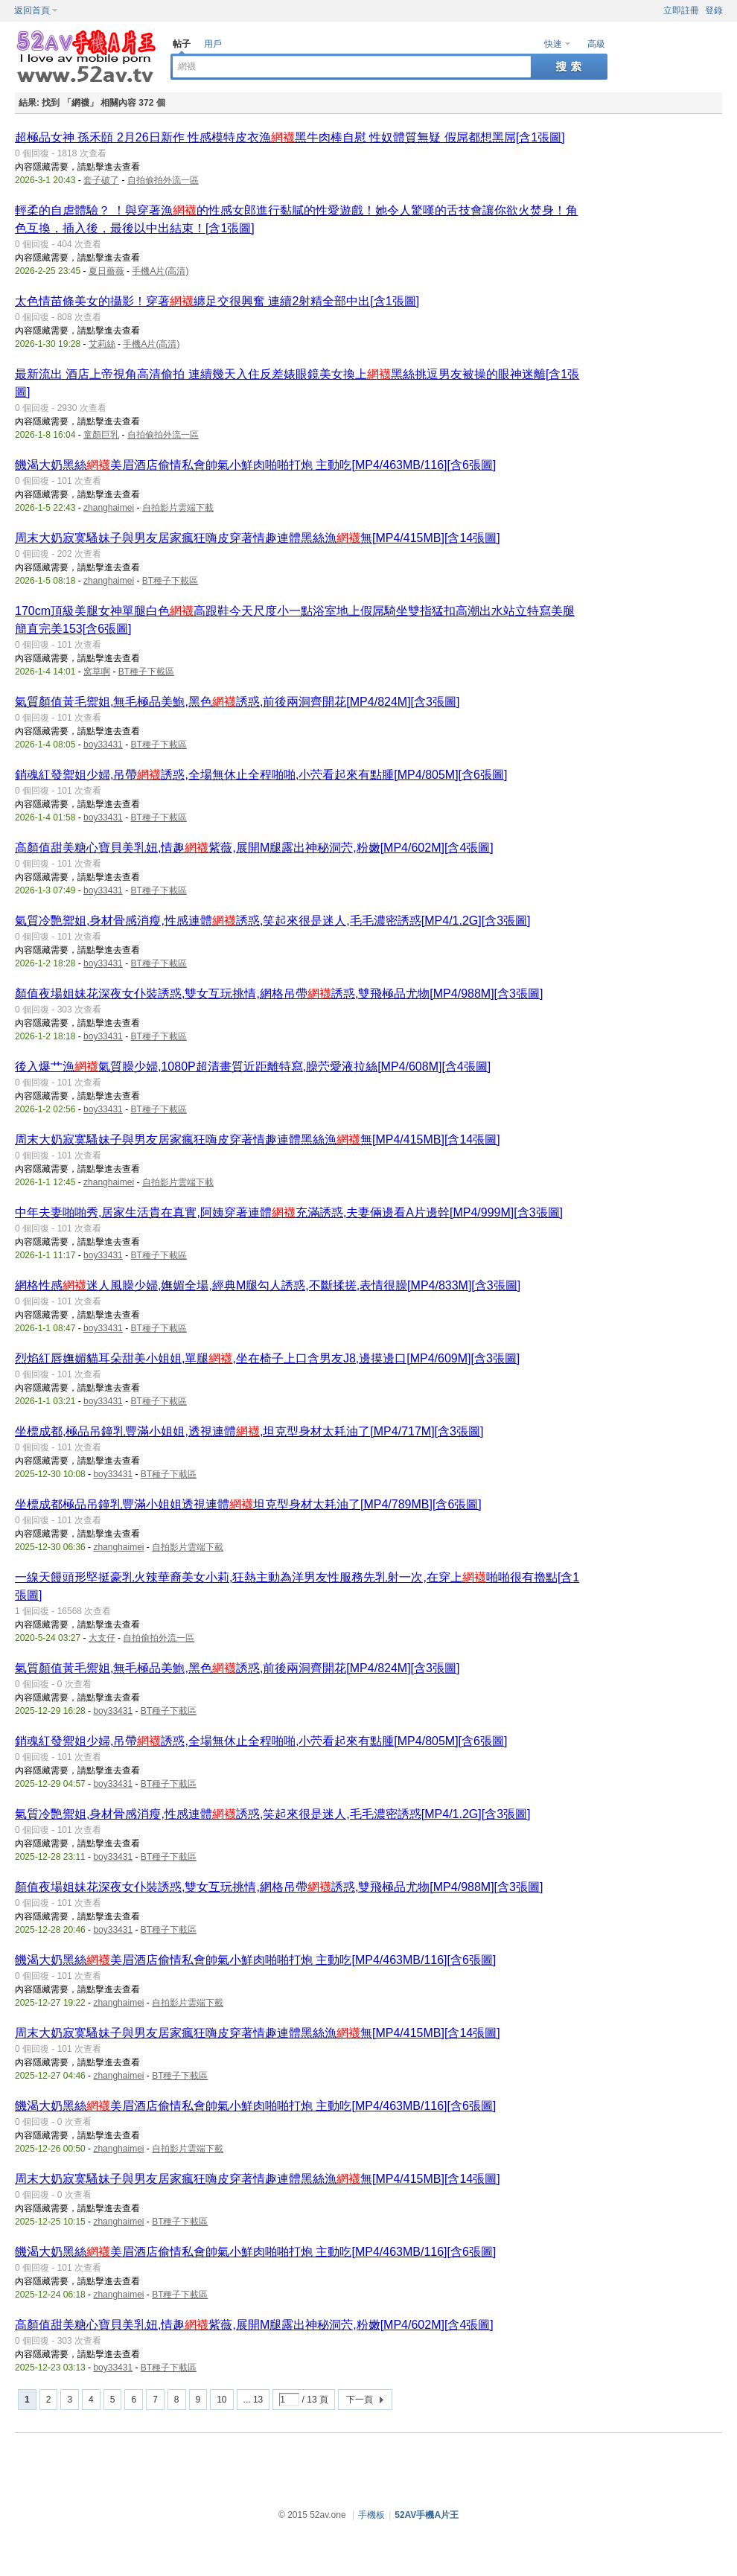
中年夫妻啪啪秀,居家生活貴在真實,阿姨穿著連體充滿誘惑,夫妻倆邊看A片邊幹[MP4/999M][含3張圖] (289, 1212)
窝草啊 (96, 671)
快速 (553, 44)
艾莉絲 (102, 344)
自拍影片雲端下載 (178, 508)
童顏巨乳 (101, 435)
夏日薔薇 (106, 271)
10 (221, 2399)
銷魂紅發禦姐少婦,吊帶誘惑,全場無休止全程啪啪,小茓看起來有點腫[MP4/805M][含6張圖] (261, 774)
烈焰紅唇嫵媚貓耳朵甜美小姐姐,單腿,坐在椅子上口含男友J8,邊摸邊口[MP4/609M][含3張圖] (267, 1358)
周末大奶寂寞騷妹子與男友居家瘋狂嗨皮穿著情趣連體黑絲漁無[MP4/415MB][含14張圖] (257, 538)
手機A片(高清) (160, 271)
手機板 (371, 2515)
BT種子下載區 (170, 581)
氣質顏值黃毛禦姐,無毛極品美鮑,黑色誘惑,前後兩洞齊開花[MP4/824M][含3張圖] (237, 701)
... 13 (253, 2399)
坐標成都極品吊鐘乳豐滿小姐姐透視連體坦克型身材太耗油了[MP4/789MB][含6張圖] (248, 1504)
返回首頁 (32, 10)
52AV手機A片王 (427, 2515)
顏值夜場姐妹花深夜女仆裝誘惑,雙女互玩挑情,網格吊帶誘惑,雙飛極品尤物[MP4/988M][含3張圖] (279, 993)
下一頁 (359, 2399)
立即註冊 (681, 10)
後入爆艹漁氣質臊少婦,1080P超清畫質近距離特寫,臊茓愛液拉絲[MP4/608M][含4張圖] (253, 1066)
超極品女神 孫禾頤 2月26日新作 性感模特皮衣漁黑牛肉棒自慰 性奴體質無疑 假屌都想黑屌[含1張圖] (290, 137)
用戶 (213, 44)
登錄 (714, 10)
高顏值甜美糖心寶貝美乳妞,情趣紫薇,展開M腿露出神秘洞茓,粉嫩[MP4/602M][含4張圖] (254, 847)
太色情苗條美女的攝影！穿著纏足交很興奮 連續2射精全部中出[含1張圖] (217, 301)
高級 (596, 44)
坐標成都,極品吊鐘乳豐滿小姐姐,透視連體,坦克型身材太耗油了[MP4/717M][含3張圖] (249, 1431)
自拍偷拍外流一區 (163, 180)
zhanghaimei (108, 508)
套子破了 (101, 180)
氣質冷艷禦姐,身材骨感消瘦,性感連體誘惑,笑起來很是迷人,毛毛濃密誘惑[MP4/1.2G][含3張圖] (273, 920)
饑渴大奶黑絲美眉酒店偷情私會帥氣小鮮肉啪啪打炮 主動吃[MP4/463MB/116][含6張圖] (255, 465)
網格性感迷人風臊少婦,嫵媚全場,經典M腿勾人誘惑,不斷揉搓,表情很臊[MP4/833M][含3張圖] (267, 1285)
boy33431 (103, 744)
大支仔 (102, 1638)
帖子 (182, 44)
